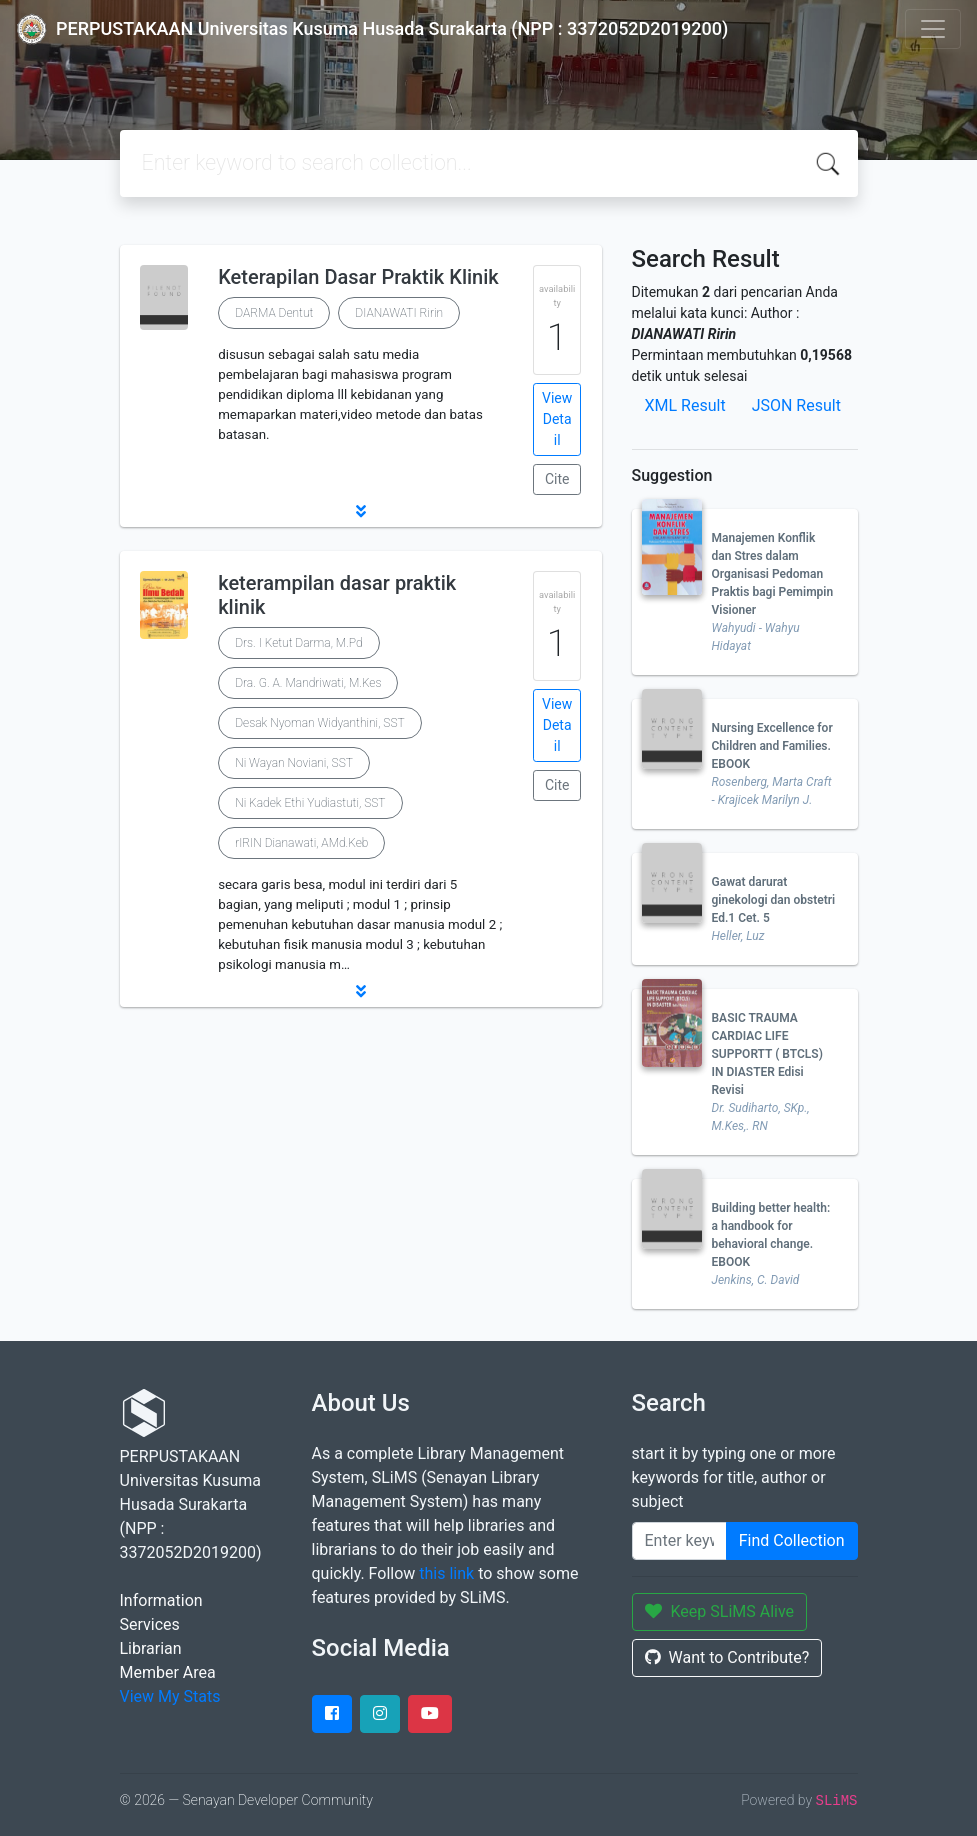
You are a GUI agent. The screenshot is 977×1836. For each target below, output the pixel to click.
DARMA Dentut (274, 313)
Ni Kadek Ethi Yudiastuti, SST (310, 803)
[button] (361, 511)
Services (150, 1624)
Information (161, 1600)
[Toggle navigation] (933, 29)
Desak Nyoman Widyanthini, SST (320, 723)
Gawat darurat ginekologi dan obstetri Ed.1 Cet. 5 (774, 900)
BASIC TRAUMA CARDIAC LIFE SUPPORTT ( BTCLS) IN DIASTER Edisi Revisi (767, 1054)
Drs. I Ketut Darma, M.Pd (299, 643)
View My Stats (170, 1696)
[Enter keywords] (679, 1541)
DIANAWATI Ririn (399, 313)
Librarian (151, 1648)
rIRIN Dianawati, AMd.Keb (301, 843)
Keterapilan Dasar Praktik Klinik (358, 277)
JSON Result (796, 405)
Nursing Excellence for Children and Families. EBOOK (772, 746)
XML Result (685, 405)
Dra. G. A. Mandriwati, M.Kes (308, 683)
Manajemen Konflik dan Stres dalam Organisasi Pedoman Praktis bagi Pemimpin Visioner (773, 574)
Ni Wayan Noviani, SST (294, 763)
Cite (557, 479)
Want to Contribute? (727, 1657)
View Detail (557, 419)
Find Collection (792, 1540)
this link (446, 1573)
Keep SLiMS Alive (720, 1611)
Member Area (168, 1672)
